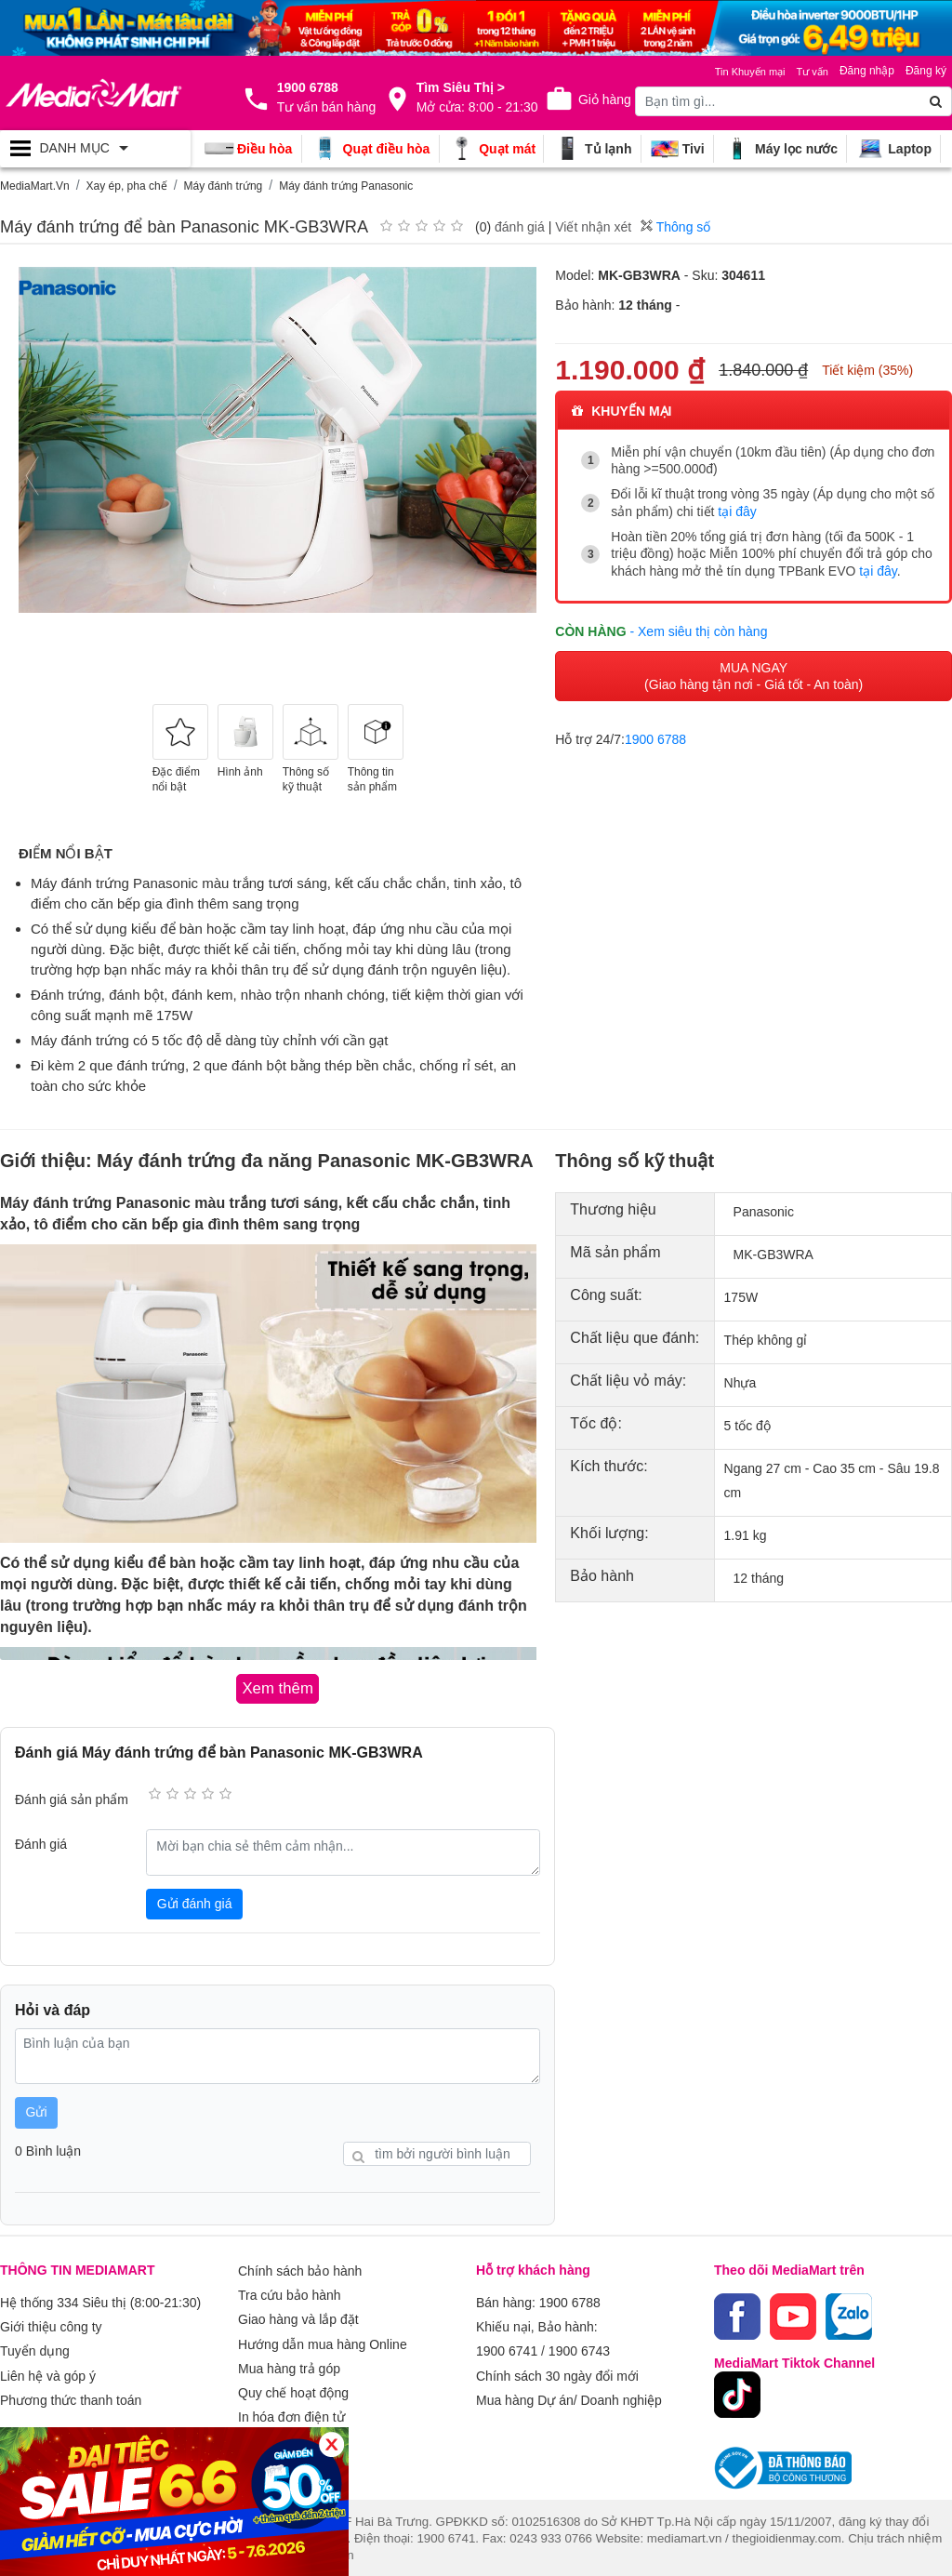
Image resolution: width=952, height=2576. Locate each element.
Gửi (36, 2110)
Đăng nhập (867, 70)
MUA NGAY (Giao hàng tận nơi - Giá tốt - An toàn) (753, 672)
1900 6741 (506, 2344)
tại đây (737, 510)
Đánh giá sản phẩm (71, 1797)
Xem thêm (268, 2424)
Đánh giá (41, 1842)
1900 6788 (655, 735)
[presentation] (32, 476)
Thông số (675, 226)
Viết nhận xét (593, 226)
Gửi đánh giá (194, 1901)
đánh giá (520, 226)
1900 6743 (579, 2344)
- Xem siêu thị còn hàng (698, 626)
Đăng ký (926, 70)
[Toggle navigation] (95, 148)
